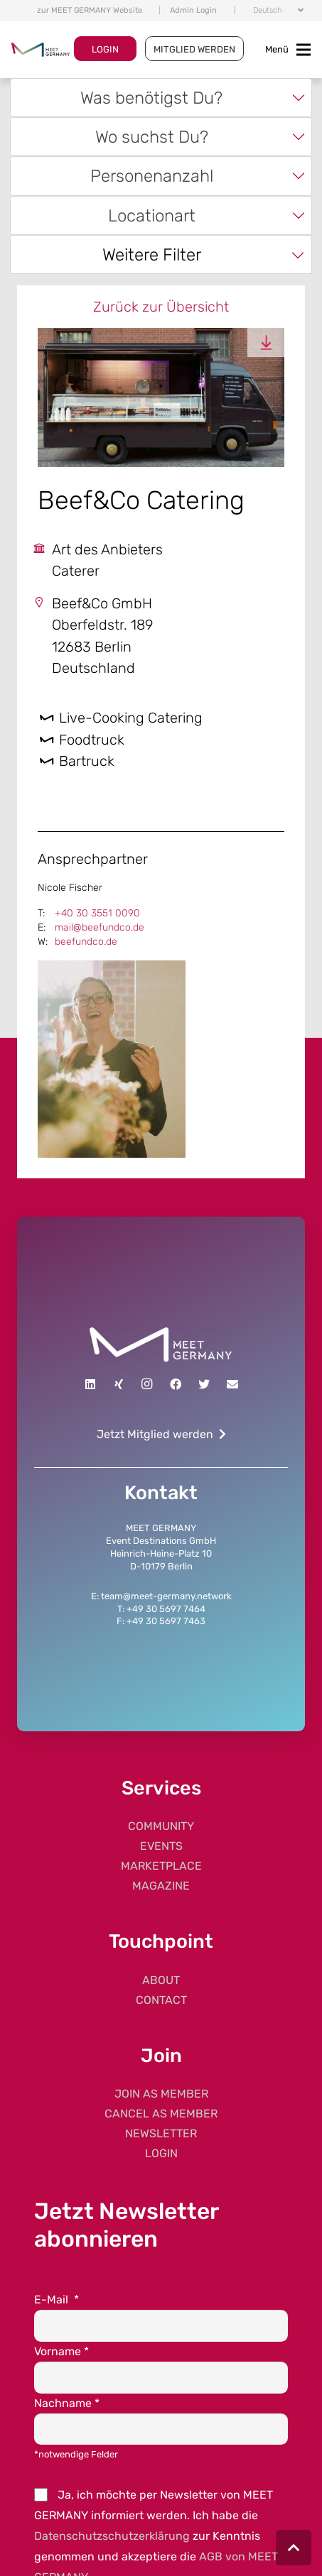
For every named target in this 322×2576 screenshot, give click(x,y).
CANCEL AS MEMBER (161, 2113)
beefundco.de (86, 942)
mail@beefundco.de (99, 927)
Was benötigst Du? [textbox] (151, 97)
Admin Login (193, 10)
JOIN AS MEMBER (161, 2093)
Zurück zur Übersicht (161, 306)
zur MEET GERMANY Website (89, 10)
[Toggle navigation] (288, 49)
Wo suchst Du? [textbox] (151, 136)
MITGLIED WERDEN (194, 49)
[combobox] (161, 97)
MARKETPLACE (161, 1866)
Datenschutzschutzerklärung (112, 2536)
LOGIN (105, 49)
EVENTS (161, 1846)
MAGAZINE (161, 1885)
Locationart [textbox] (151, 215)
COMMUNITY (161, 1826)
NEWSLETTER (161, 2133)
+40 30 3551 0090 (97, 913)
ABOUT (161, 1980)
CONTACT (161, 2000)
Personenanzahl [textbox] (151, 175)
